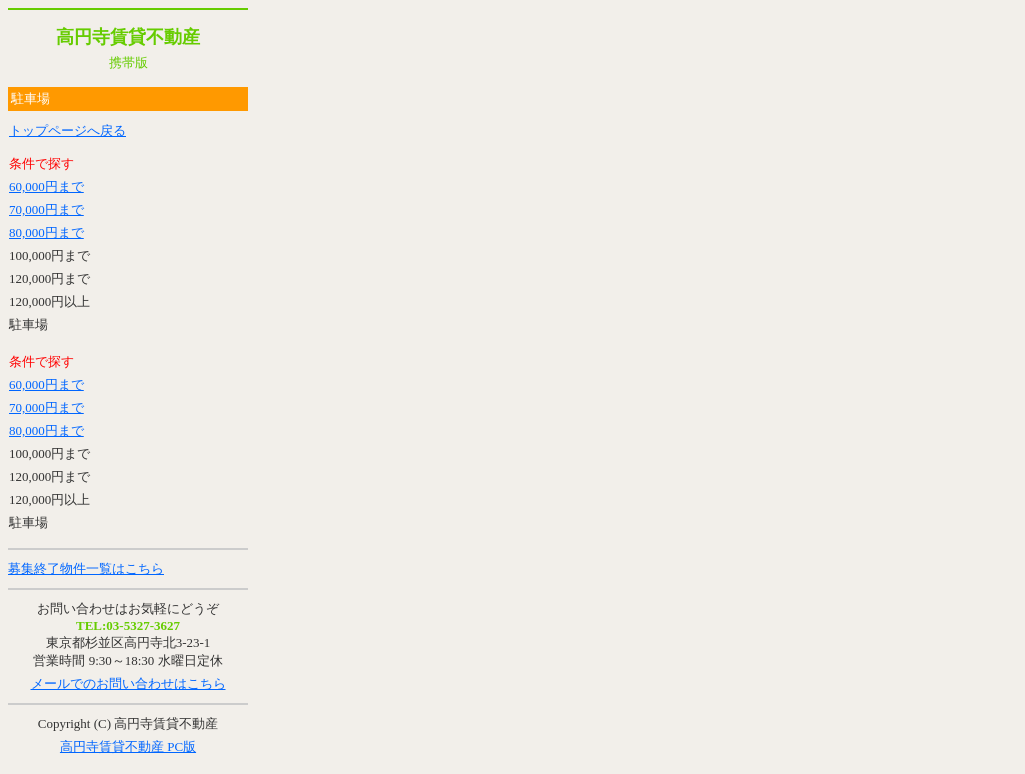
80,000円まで (46, 232)
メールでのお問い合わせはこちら (128, 683)
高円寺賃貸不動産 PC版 (128, 746)
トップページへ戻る (67, 130)
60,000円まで (46, 186)
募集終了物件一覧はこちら (86, 568)
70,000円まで (46, 209)
